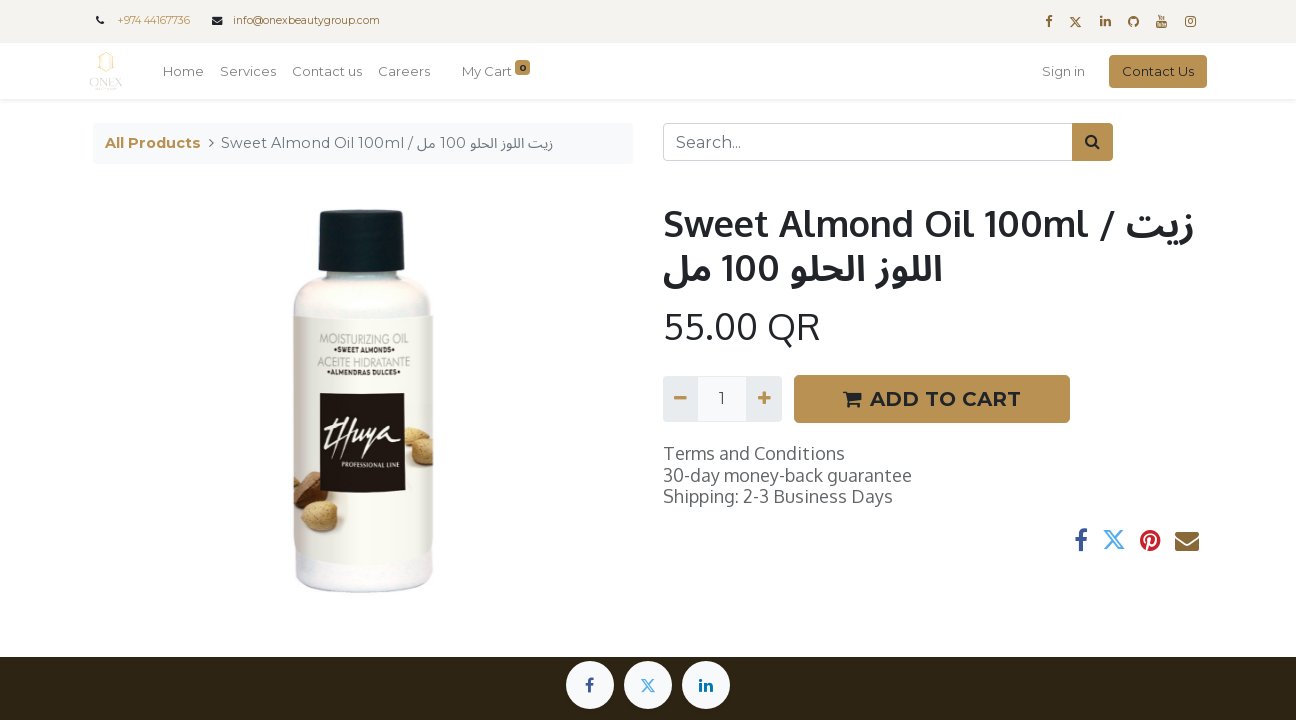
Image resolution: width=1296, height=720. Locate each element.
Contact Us (1154, 71)
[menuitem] (187, 72)
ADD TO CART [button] (932, 399)
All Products (153, 143)
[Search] (1092, 142)
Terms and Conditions (754, 453)
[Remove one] (680, 399)
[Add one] (763, 399)
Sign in (1059, 71)
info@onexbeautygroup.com (306, 20)
